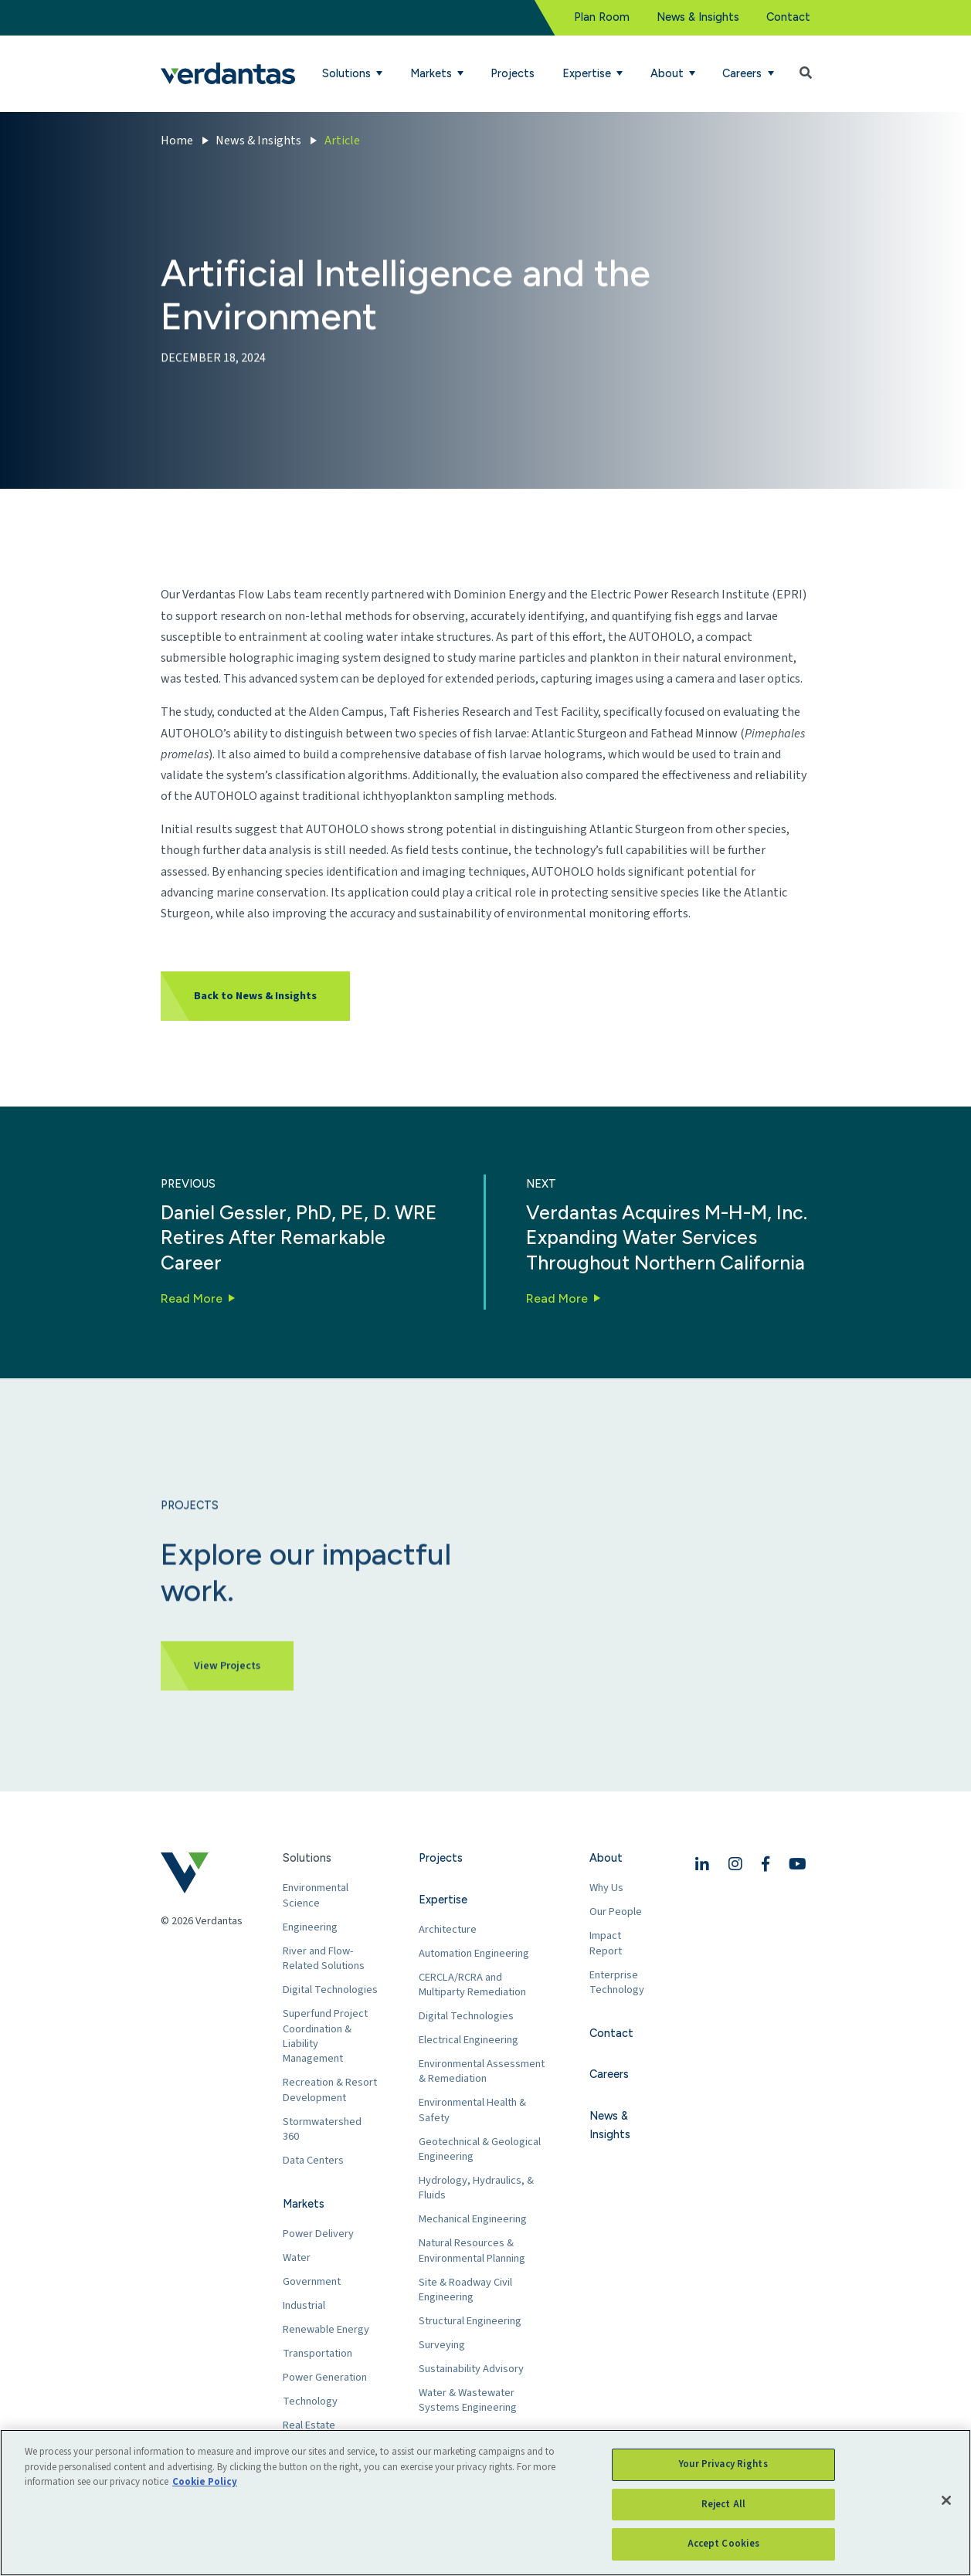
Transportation (317, 2353)
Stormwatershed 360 (322, 2129)
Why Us (606, 1887)
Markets (303, 2204)
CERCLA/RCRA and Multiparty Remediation (472, 1985)
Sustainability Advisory (471, 2368)
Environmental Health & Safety (472, 2110)
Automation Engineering (474, 1953)
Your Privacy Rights (723, 2464)
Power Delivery (318, 2233)
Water (297, 2257)
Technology (310, 2401)
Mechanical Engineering (473, 2219)
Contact (788, 17)
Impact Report (605, 1943)
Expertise (443, 1900)
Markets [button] (432, 73)
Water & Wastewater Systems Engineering (468, 2400)
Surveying (442, 2344)
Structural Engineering (470, 2320)
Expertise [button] (588, 73)
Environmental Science (315, 1895)
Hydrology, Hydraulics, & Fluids (476, 2188)
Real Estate (309, 2425)
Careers (609, 2074)
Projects (513, 73)
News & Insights (698, 17)
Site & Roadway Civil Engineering (465, 2290)
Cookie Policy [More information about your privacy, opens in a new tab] (204, 2482)
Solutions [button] (348, 73)
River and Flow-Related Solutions (324, 1959)
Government (312, 2281)
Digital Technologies (330, 1989)
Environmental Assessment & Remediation (482, 2071)
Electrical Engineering (468, 2039)
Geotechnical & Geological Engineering (480, 2149)
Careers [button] (743, 73)
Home (177, 140)
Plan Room (602, 17)
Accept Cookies (724, 2544)
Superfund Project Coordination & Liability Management (325, 2036)
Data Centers (313, 2160)
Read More (191, 1298)
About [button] (668, 73)
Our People (615, 1911)
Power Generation (325, 2377)
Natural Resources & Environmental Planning (472, 2250)
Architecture (448, 1929)
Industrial (304, 2305)
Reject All (723, 2504)
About (606, 1858)
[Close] (946, 2500)
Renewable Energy (326, 2329)
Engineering (310, 1927)
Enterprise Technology (616, 1983)
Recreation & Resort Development (330, 2090)
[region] (485, 2502)
